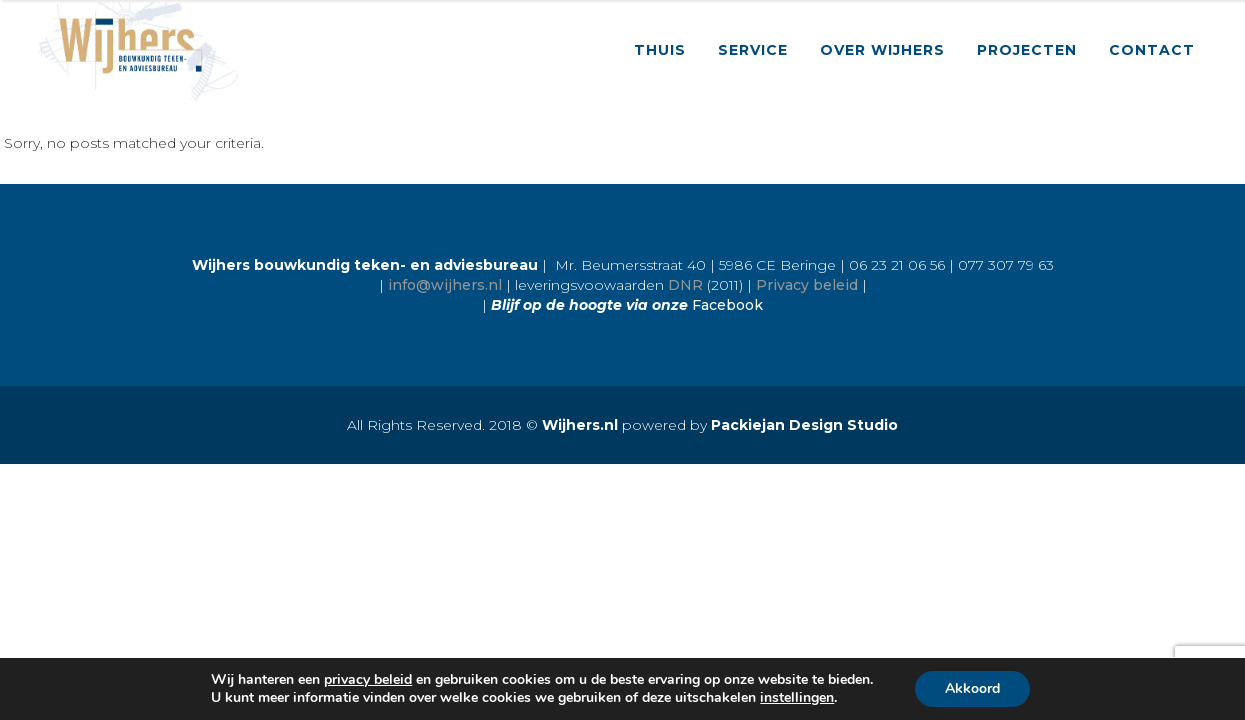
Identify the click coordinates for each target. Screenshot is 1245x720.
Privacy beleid (807, 285)
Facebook (727, 305)
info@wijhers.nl (445, 285)
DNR (685, 285)
